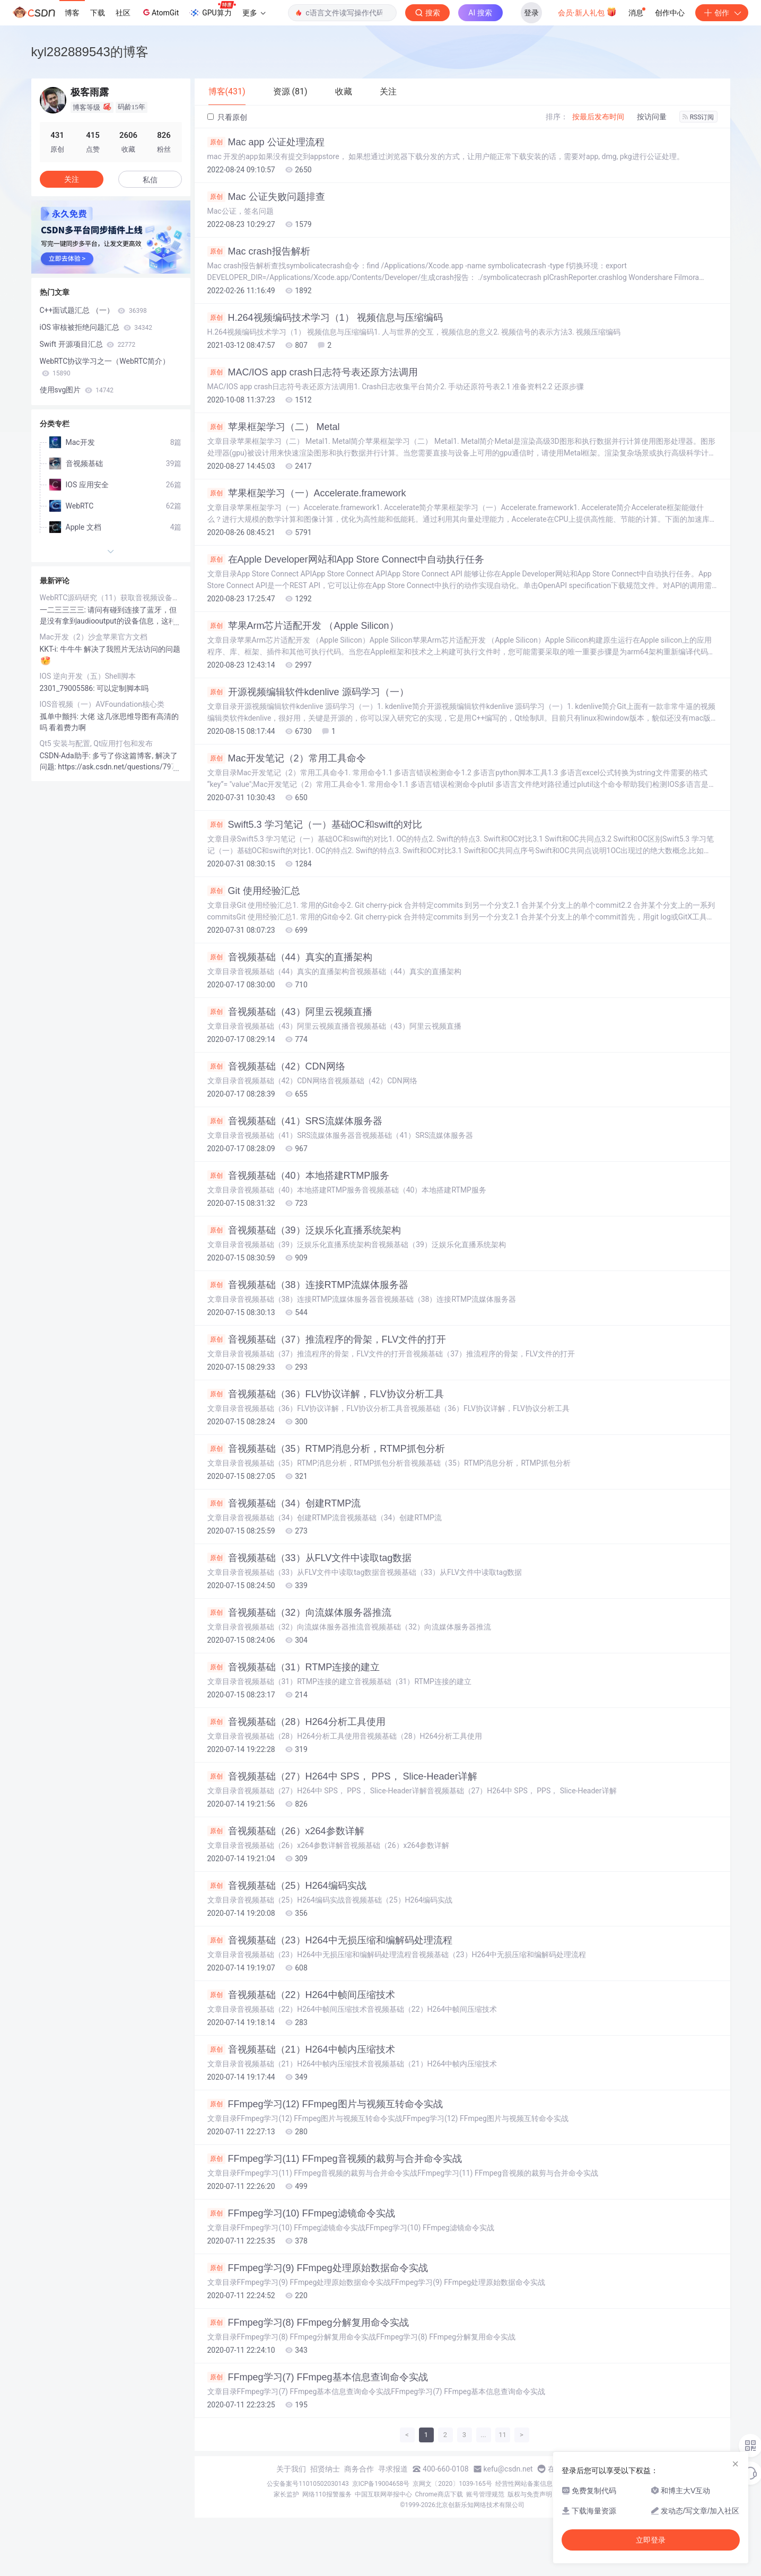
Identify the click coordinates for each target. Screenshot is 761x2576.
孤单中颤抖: (60, 716)
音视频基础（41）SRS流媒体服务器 (294, 1121)
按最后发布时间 (598, 116)
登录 (531, 12)
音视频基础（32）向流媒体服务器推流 (299, 1612)
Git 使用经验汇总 (253, 891)
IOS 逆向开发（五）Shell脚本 (88, 676)
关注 (71, 179)
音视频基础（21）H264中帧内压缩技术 (301, 2049)
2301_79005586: (68, 688)
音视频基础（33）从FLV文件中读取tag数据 (309, 1558)
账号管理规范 (485, 2494)
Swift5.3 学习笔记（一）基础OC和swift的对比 (314, 824)
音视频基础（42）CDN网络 (276, 1066)
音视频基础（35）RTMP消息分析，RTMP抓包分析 (326, 1448)
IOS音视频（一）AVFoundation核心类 (102, 704)
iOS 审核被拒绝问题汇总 (96, 327)
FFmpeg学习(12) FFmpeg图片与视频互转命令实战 (325, 2104)
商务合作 (359, 2469)
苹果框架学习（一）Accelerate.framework (306, 493)
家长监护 (286, 2494)
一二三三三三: (64, 610)
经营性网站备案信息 (524, 2483)
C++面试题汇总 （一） (93, 310)
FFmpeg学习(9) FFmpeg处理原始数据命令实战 (317, 2268)
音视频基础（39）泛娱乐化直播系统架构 (304, 1230)
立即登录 (651, 2540)
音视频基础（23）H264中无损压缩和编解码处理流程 (329, 1940)
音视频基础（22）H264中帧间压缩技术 (301, 1995)
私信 (150, 180)
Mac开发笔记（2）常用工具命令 (286, 758)
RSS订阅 (698, 117)
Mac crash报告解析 (258, 251)
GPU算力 (212, 9)
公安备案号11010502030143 (307, 2483)
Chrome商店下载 (439, 2494)
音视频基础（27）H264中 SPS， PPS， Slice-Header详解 (342, 1776)
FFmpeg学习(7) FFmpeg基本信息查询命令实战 (317, 2377)
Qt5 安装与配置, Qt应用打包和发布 (96, 743)
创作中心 (670, 12)
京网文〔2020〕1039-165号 (452, 2483)
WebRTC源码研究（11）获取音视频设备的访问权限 (111, 597)
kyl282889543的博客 (89, 52)
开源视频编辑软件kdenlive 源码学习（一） (308, 692)
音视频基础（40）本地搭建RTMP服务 (298, 1175)
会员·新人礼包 (587, 11)
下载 (97, 12)
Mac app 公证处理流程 (266, 142)
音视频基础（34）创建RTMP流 (284, 1503)
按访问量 (652, 116)
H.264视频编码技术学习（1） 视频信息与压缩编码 (325, 317)
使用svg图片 (76, 389)
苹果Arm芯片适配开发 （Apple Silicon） (303, 625)
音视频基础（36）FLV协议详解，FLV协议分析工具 (325, 1394)
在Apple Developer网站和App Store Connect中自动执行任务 (345, 559)
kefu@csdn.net (508, 2469)
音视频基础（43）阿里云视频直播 (289, 1011)
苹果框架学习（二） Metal (273, 427)
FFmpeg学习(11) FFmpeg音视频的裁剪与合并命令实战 (334, 2158)
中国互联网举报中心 (383, 2494)
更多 (254, 12)
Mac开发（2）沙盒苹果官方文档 (93, 637)
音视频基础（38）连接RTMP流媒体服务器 (308, 1285)
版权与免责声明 (530, 2494)
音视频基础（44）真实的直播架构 (289, 957)
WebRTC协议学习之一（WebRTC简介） (105, 367)
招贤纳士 (325, 2469)
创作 (721, 12)
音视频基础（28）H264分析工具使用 (296, 1721)
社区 (123, 12)
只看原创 (227, 117)
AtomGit (160, 12)
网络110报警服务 (326, 2494)
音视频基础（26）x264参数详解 (285, 1831)
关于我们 (291, 2469)
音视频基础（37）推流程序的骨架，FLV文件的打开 (327, 1339)
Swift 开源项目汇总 (88, 344)
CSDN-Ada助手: (66, 755)
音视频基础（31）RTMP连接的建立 (293, 1667)
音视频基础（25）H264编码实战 (286, 1885)
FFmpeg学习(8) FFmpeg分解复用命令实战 (308, 2322)
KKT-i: (50, 649)
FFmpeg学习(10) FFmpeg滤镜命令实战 (301, 2213)
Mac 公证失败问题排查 (266, 196)
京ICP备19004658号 (381, 2483)
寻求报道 (393, 2469)
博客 (72, 12)
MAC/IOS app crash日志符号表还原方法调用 (312, 372)
